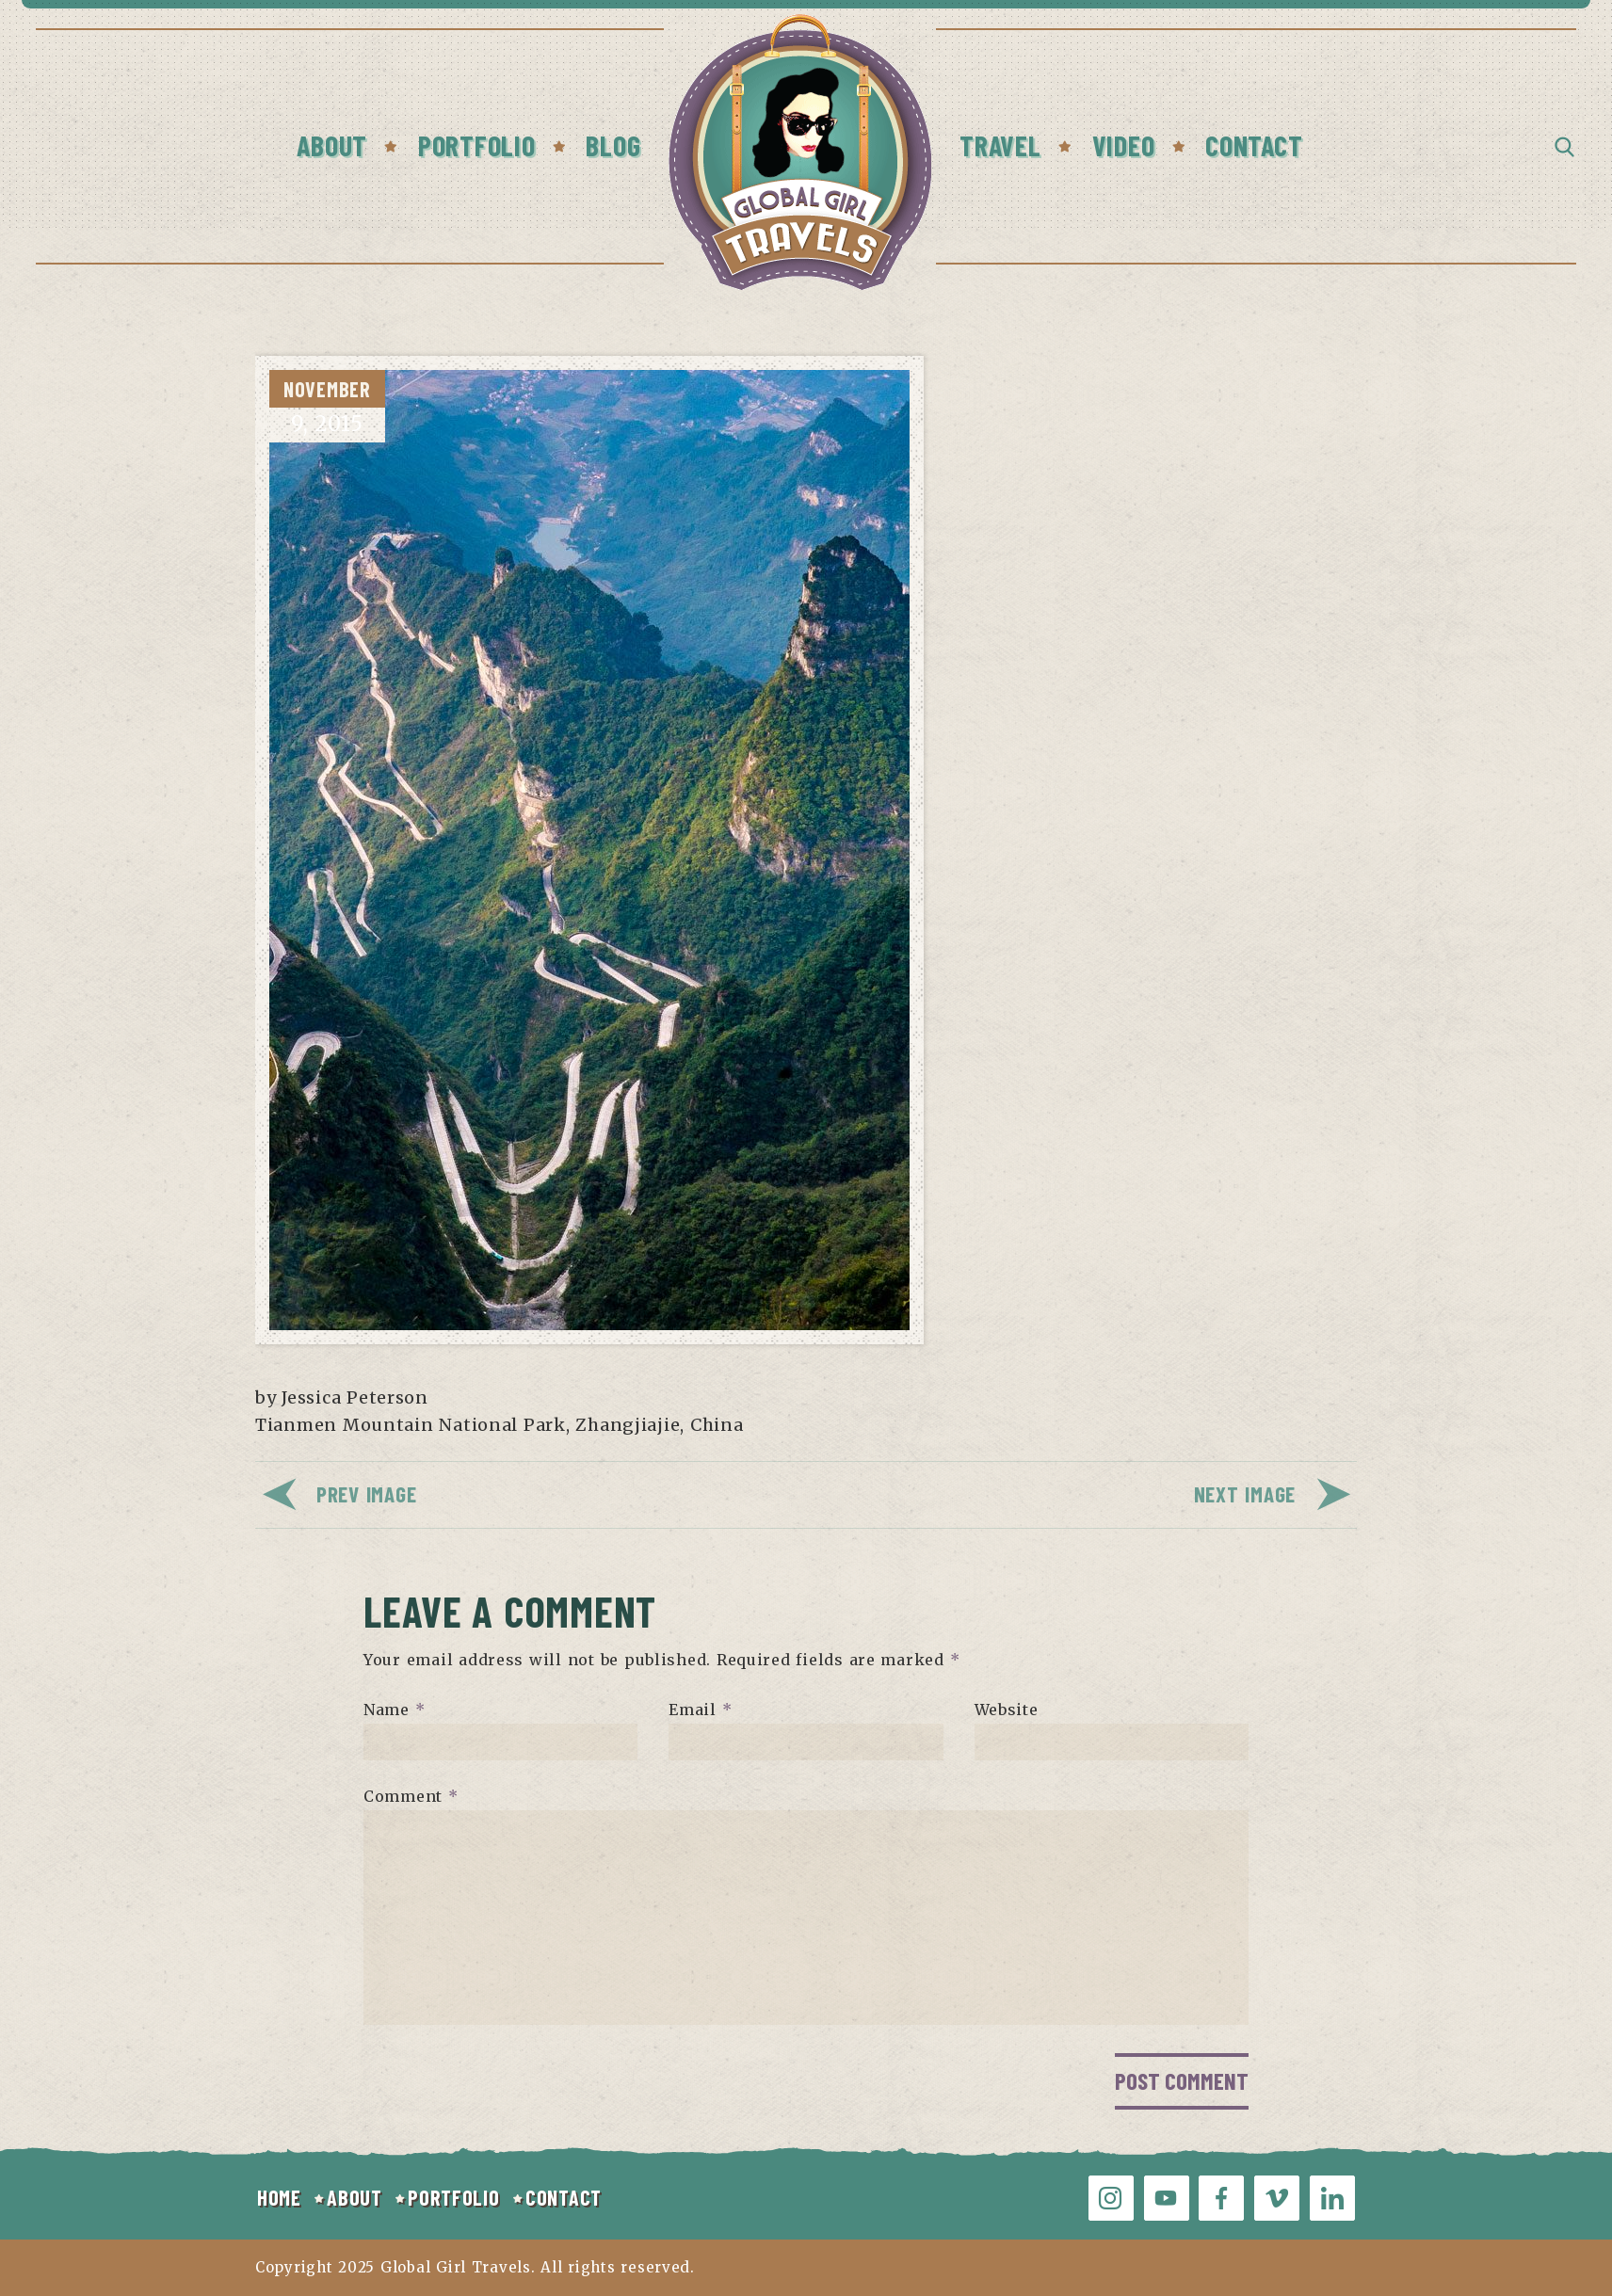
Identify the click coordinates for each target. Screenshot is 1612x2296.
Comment (411, 1796)
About (332, 145)
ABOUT (354, 2197)
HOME (279, 2197)
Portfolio (476, 145)
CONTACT (563, 2197)
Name (394, 1709)
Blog (613, 145)
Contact (1253, 145)
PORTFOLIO (453, 2197)
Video (1123, 145)
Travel (999, 145)
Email (700, 1709)
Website (1007, 1709)
